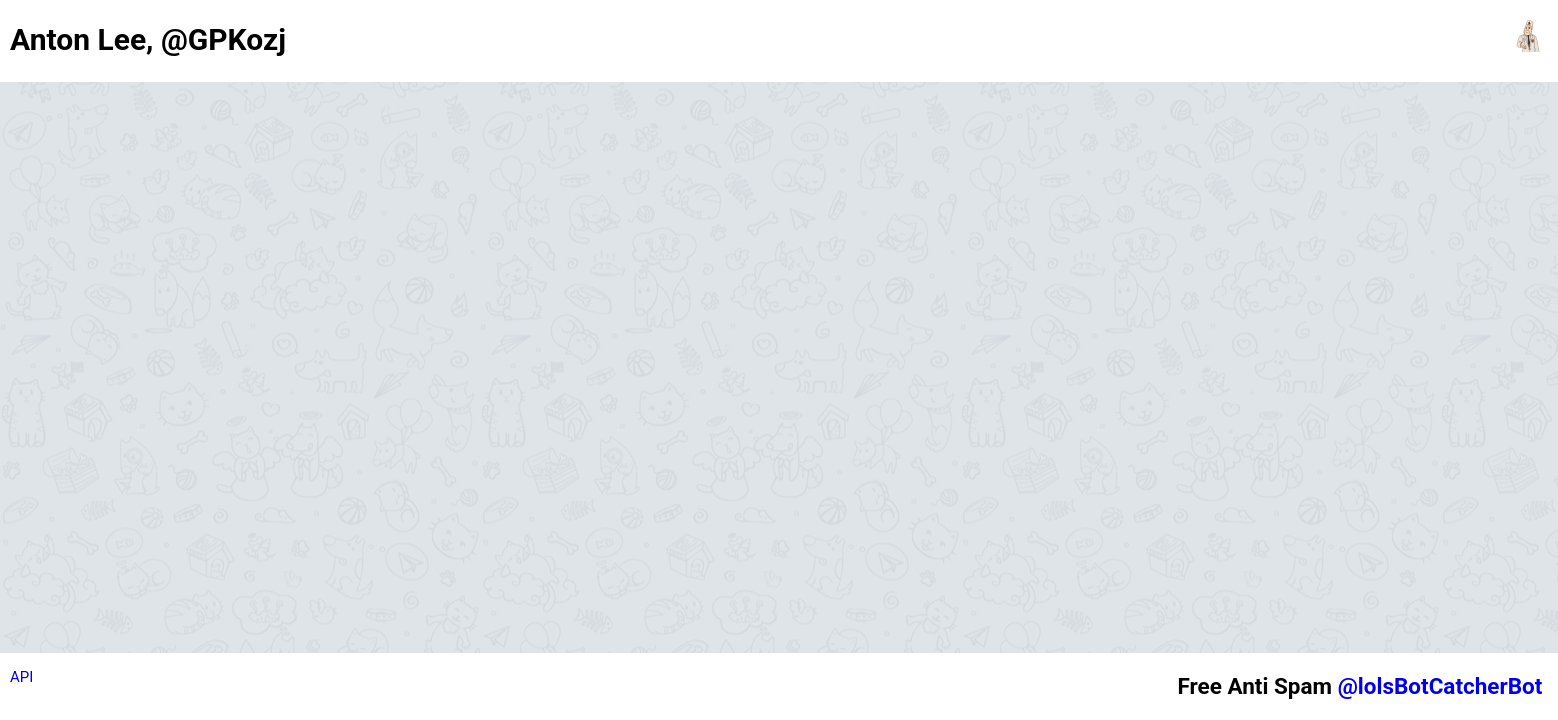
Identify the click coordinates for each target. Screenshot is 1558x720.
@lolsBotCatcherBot (1440, 686)
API (21, 677)
